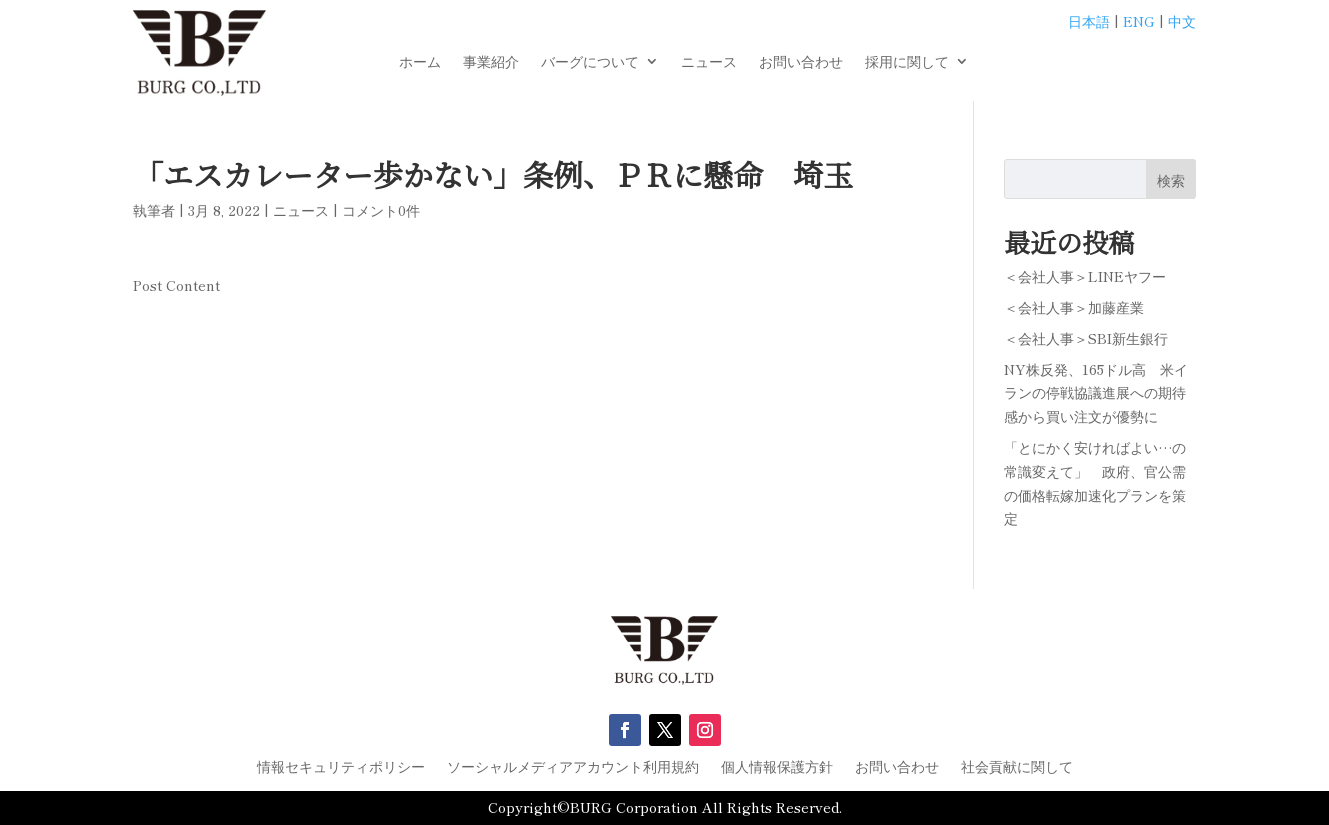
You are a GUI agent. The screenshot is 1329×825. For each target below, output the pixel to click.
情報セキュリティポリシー (341, 767)
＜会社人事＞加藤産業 (1074, 307)
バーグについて (590, 62)
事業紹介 (491, 62)
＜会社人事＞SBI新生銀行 (1086, 338)
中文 (1182, 21)
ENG (1139, 21)
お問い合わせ (801, 62)
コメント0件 (381, 210)
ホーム (420, 62)
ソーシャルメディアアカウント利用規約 (573, 767)
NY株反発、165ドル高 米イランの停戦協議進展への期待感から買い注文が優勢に (1096, 393)
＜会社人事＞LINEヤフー (1085, 276)
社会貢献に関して (1017, 767)
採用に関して (907, 62)
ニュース (709, 62)
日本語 (1089, 21)
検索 (1171, 180)
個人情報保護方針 (777, 767)
